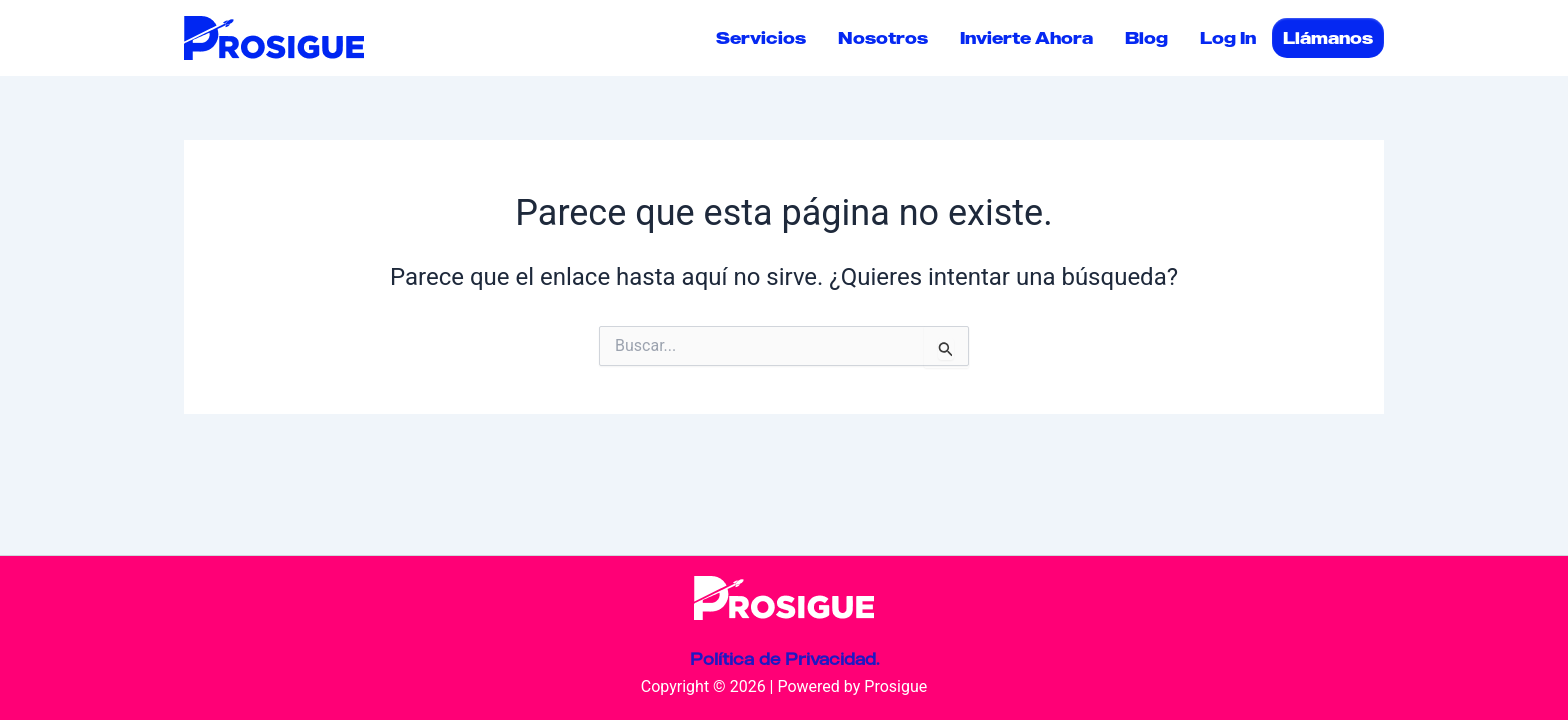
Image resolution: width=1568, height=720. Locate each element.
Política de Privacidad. (784, 659)
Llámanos (1328, 38)
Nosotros (883, 38)
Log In (1228, 38)
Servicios (761, 38)
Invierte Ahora (1026, 38)
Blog (1146, 38)
